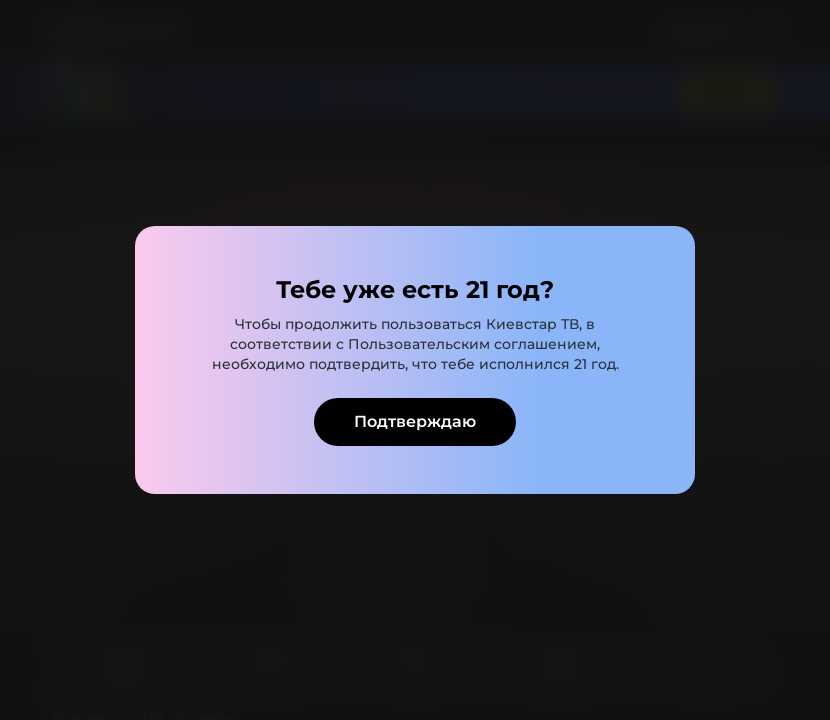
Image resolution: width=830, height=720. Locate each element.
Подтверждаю (415, 421)
